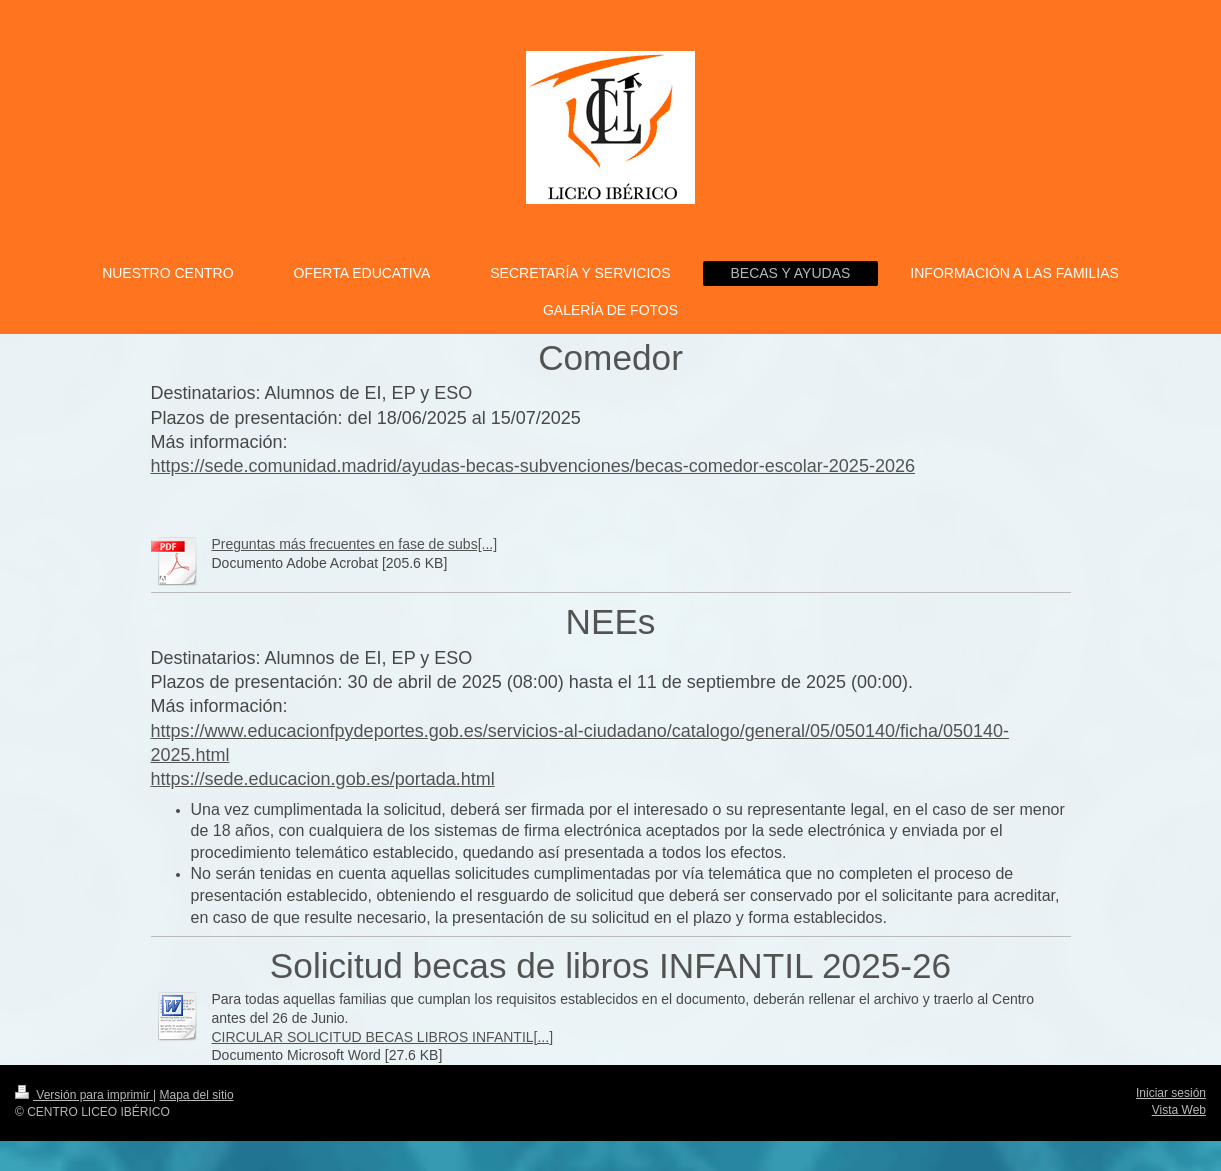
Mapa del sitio (197, 1095)
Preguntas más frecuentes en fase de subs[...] (355, 544)
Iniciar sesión (1171, 1093)
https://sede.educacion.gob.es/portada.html (323, 779)
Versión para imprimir (84, 1095)
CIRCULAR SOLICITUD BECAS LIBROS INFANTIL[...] (383, 1037)
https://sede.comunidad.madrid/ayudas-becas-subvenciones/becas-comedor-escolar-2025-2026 (533, 466)
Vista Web (1179, 1110)
